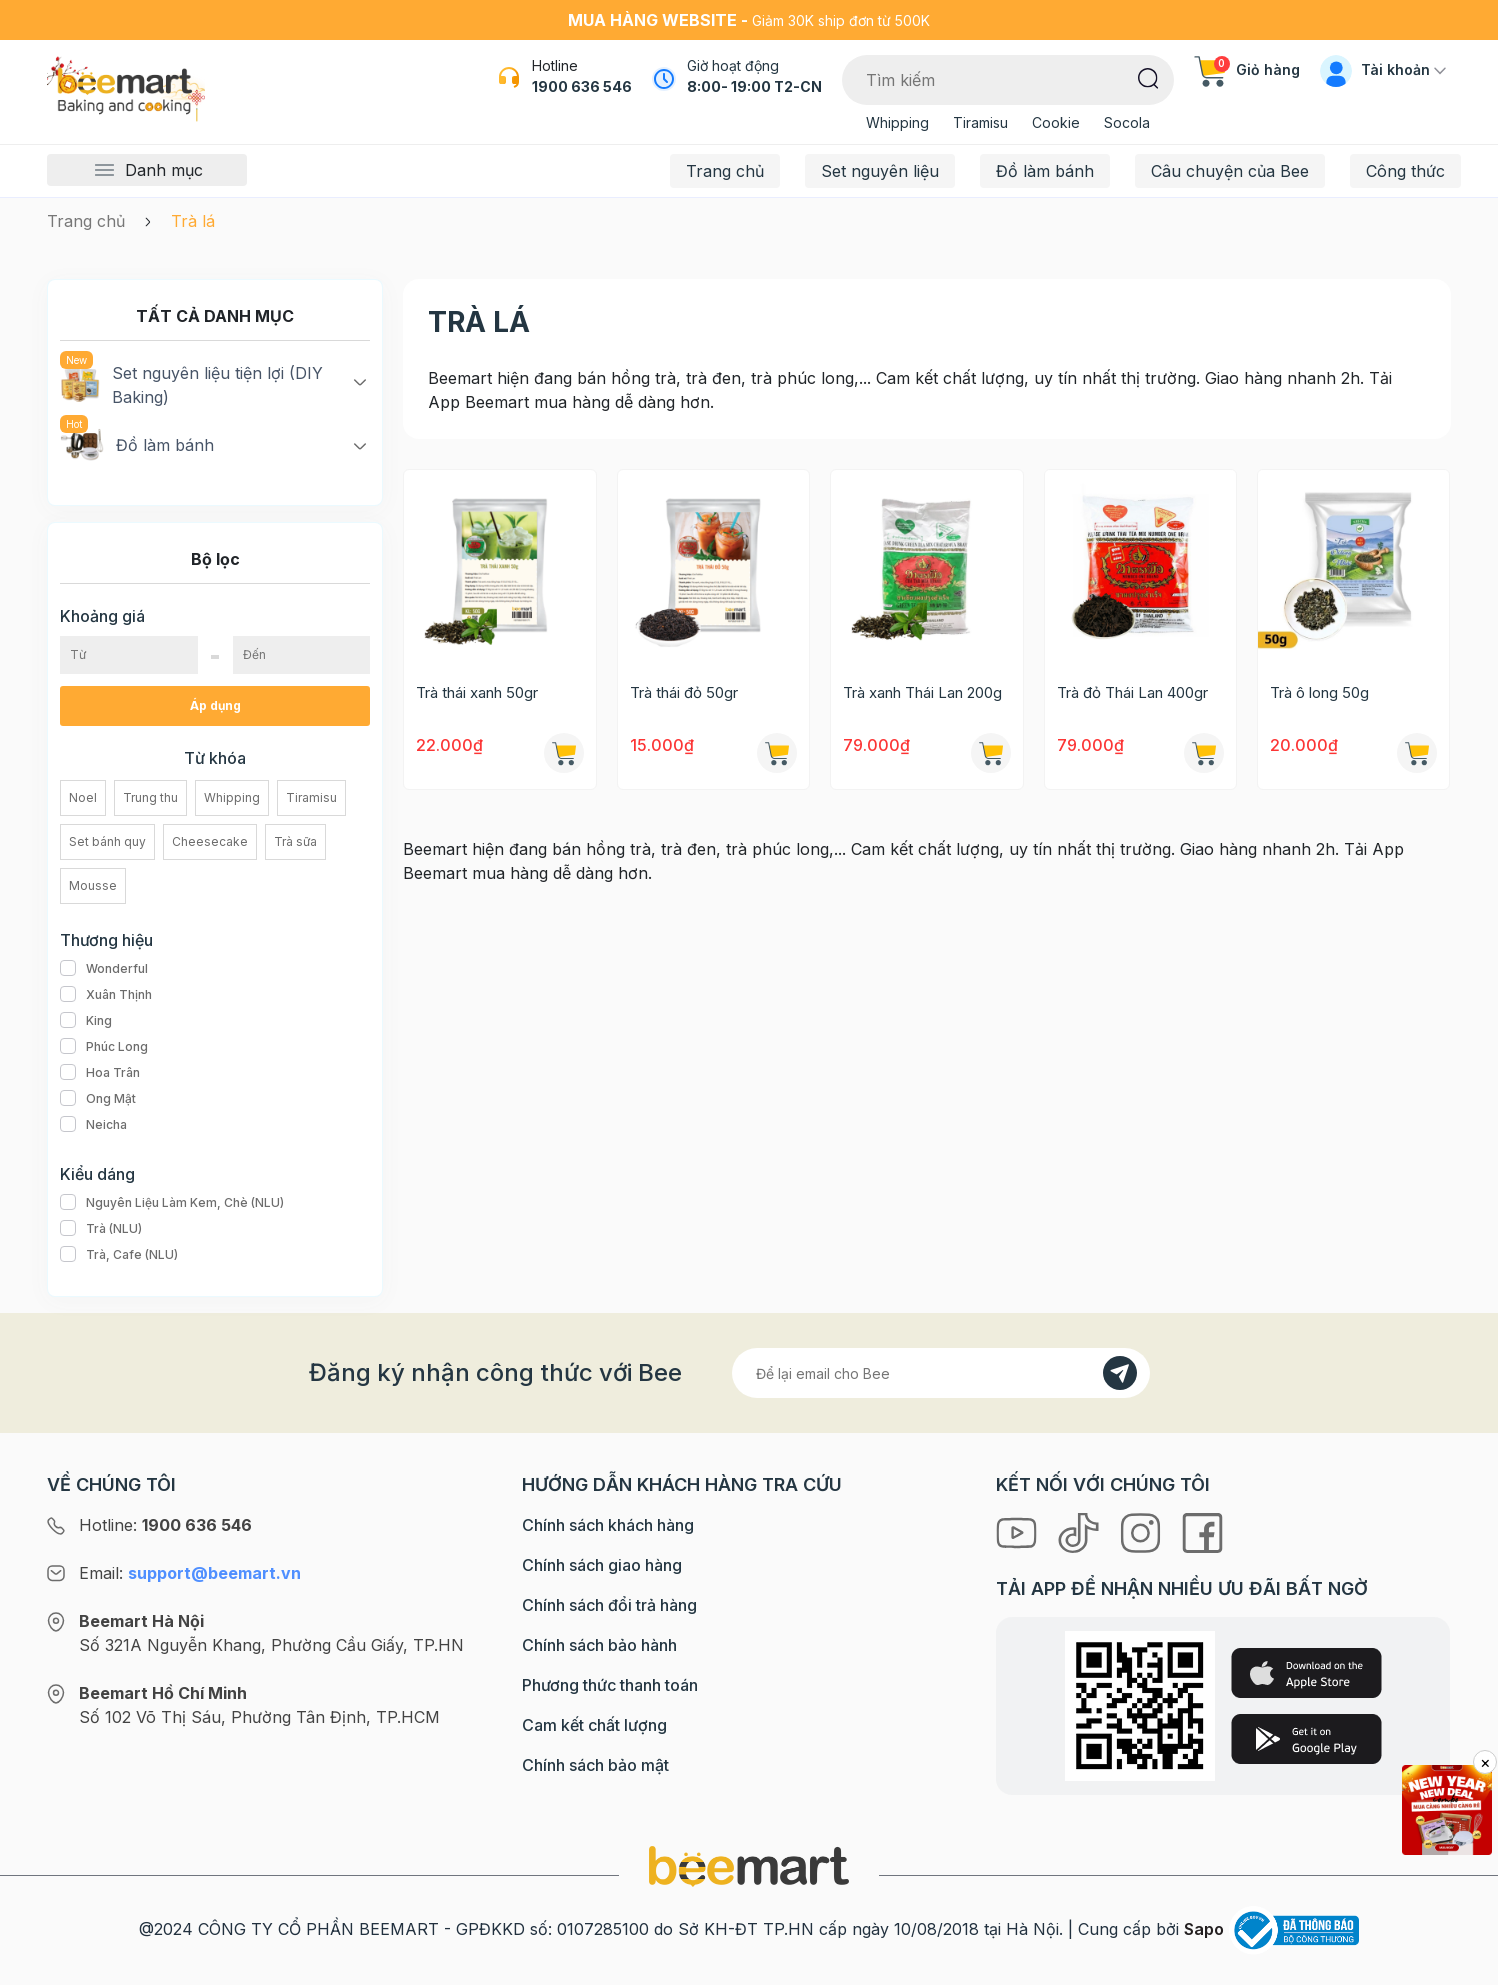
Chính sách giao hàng (602, 1565)
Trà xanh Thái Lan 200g (922, 692)
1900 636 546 (582, 86)
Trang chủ (725, 171)
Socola (1127, 122)
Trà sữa (295, 841)
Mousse (93, 885)
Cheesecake (210, 841)
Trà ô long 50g (1319, 692)
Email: (190, 1573)
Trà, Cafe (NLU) (119, 1255)
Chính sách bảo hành (599, 1645)
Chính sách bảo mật (595, 1765)
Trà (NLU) (101, 1229)
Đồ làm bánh (1045, 171)
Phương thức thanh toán (610, 1685)
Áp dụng (215, 705)
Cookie (1056, 122)
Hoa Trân (100, 1073)
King (86, 1021)
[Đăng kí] (1120, 1373)
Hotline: (165, 1525)
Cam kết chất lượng (594, 1725)
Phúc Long (104, 1047)
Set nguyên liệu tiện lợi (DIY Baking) (191, 384)
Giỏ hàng (1247, 69)
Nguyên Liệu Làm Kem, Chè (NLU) (172, 1203)
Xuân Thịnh (106, 995)
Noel (83, 797)
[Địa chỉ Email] (941, 1373)
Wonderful (104, 969)
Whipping (897, 122)
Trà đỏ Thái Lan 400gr (1132, 692)
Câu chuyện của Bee (1230, 171)
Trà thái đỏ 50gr (684, 692)
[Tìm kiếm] (1148, 77)
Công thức (1405, 171)
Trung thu (150, 797)
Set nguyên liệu (880, 171)
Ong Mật (98, 1099)
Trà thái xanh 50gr (477, 692)
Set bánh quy (107, 841)
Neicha (93, 1125)
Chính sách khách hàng (608, 1525)
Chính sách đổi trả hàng (609, 1605)
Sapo (1204, 1929)
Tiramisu (980, 122)
